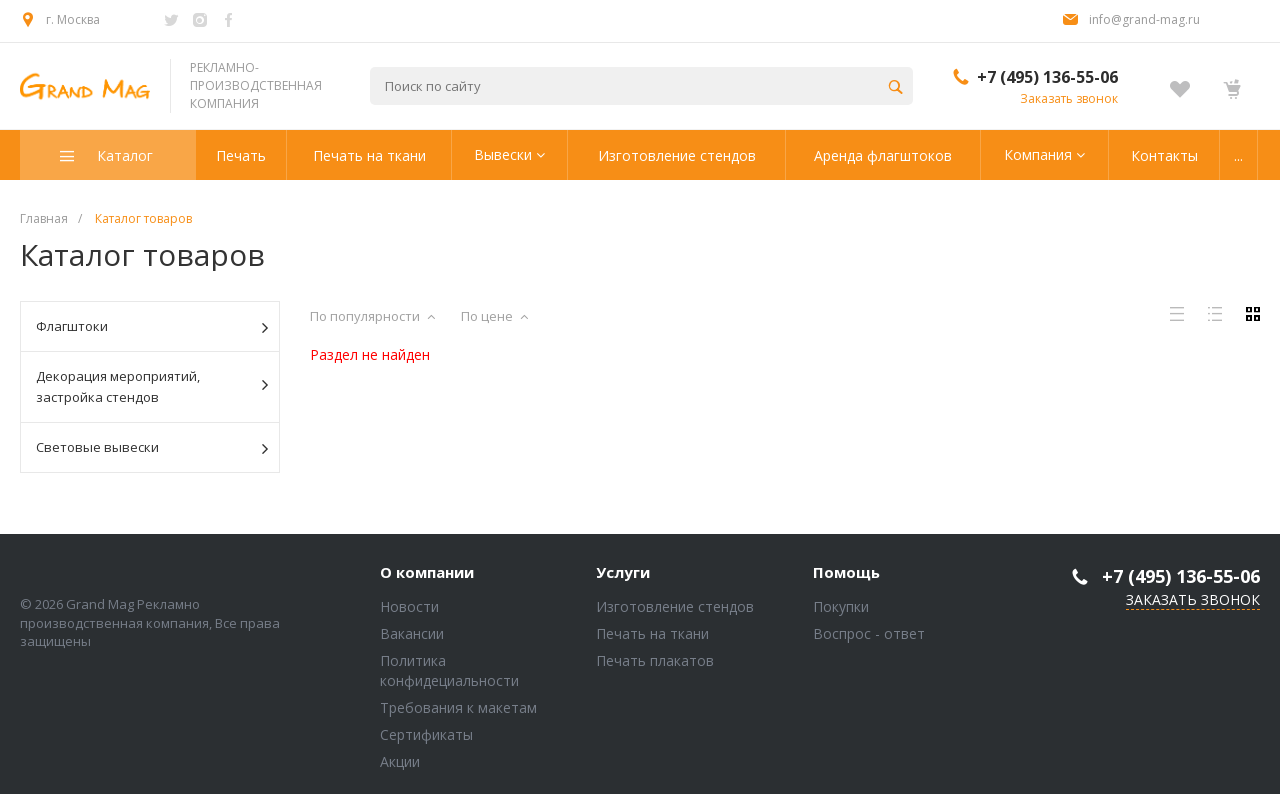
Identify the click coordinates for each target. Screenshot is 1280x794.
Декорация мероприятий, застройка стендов (152, 386)
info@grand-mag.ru (1144, 19)
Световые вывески (152, 448)
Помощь (846, 573)
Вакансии (412, 633)
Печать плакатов (655, 660)
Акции (400, 761)
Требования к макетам (458, 707)
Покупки (841, 606)
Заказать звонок (1069, 98)
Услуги (623, 573)
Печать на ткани (652, 633)
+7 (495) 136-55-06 (1047, 77)
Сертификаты (426, 734)
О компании (427, 573)
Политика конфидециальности (449, 670)
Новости (409, 606)
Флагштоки (152, 327)
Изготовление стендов (675, 606)
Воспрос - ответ (869, 633)
